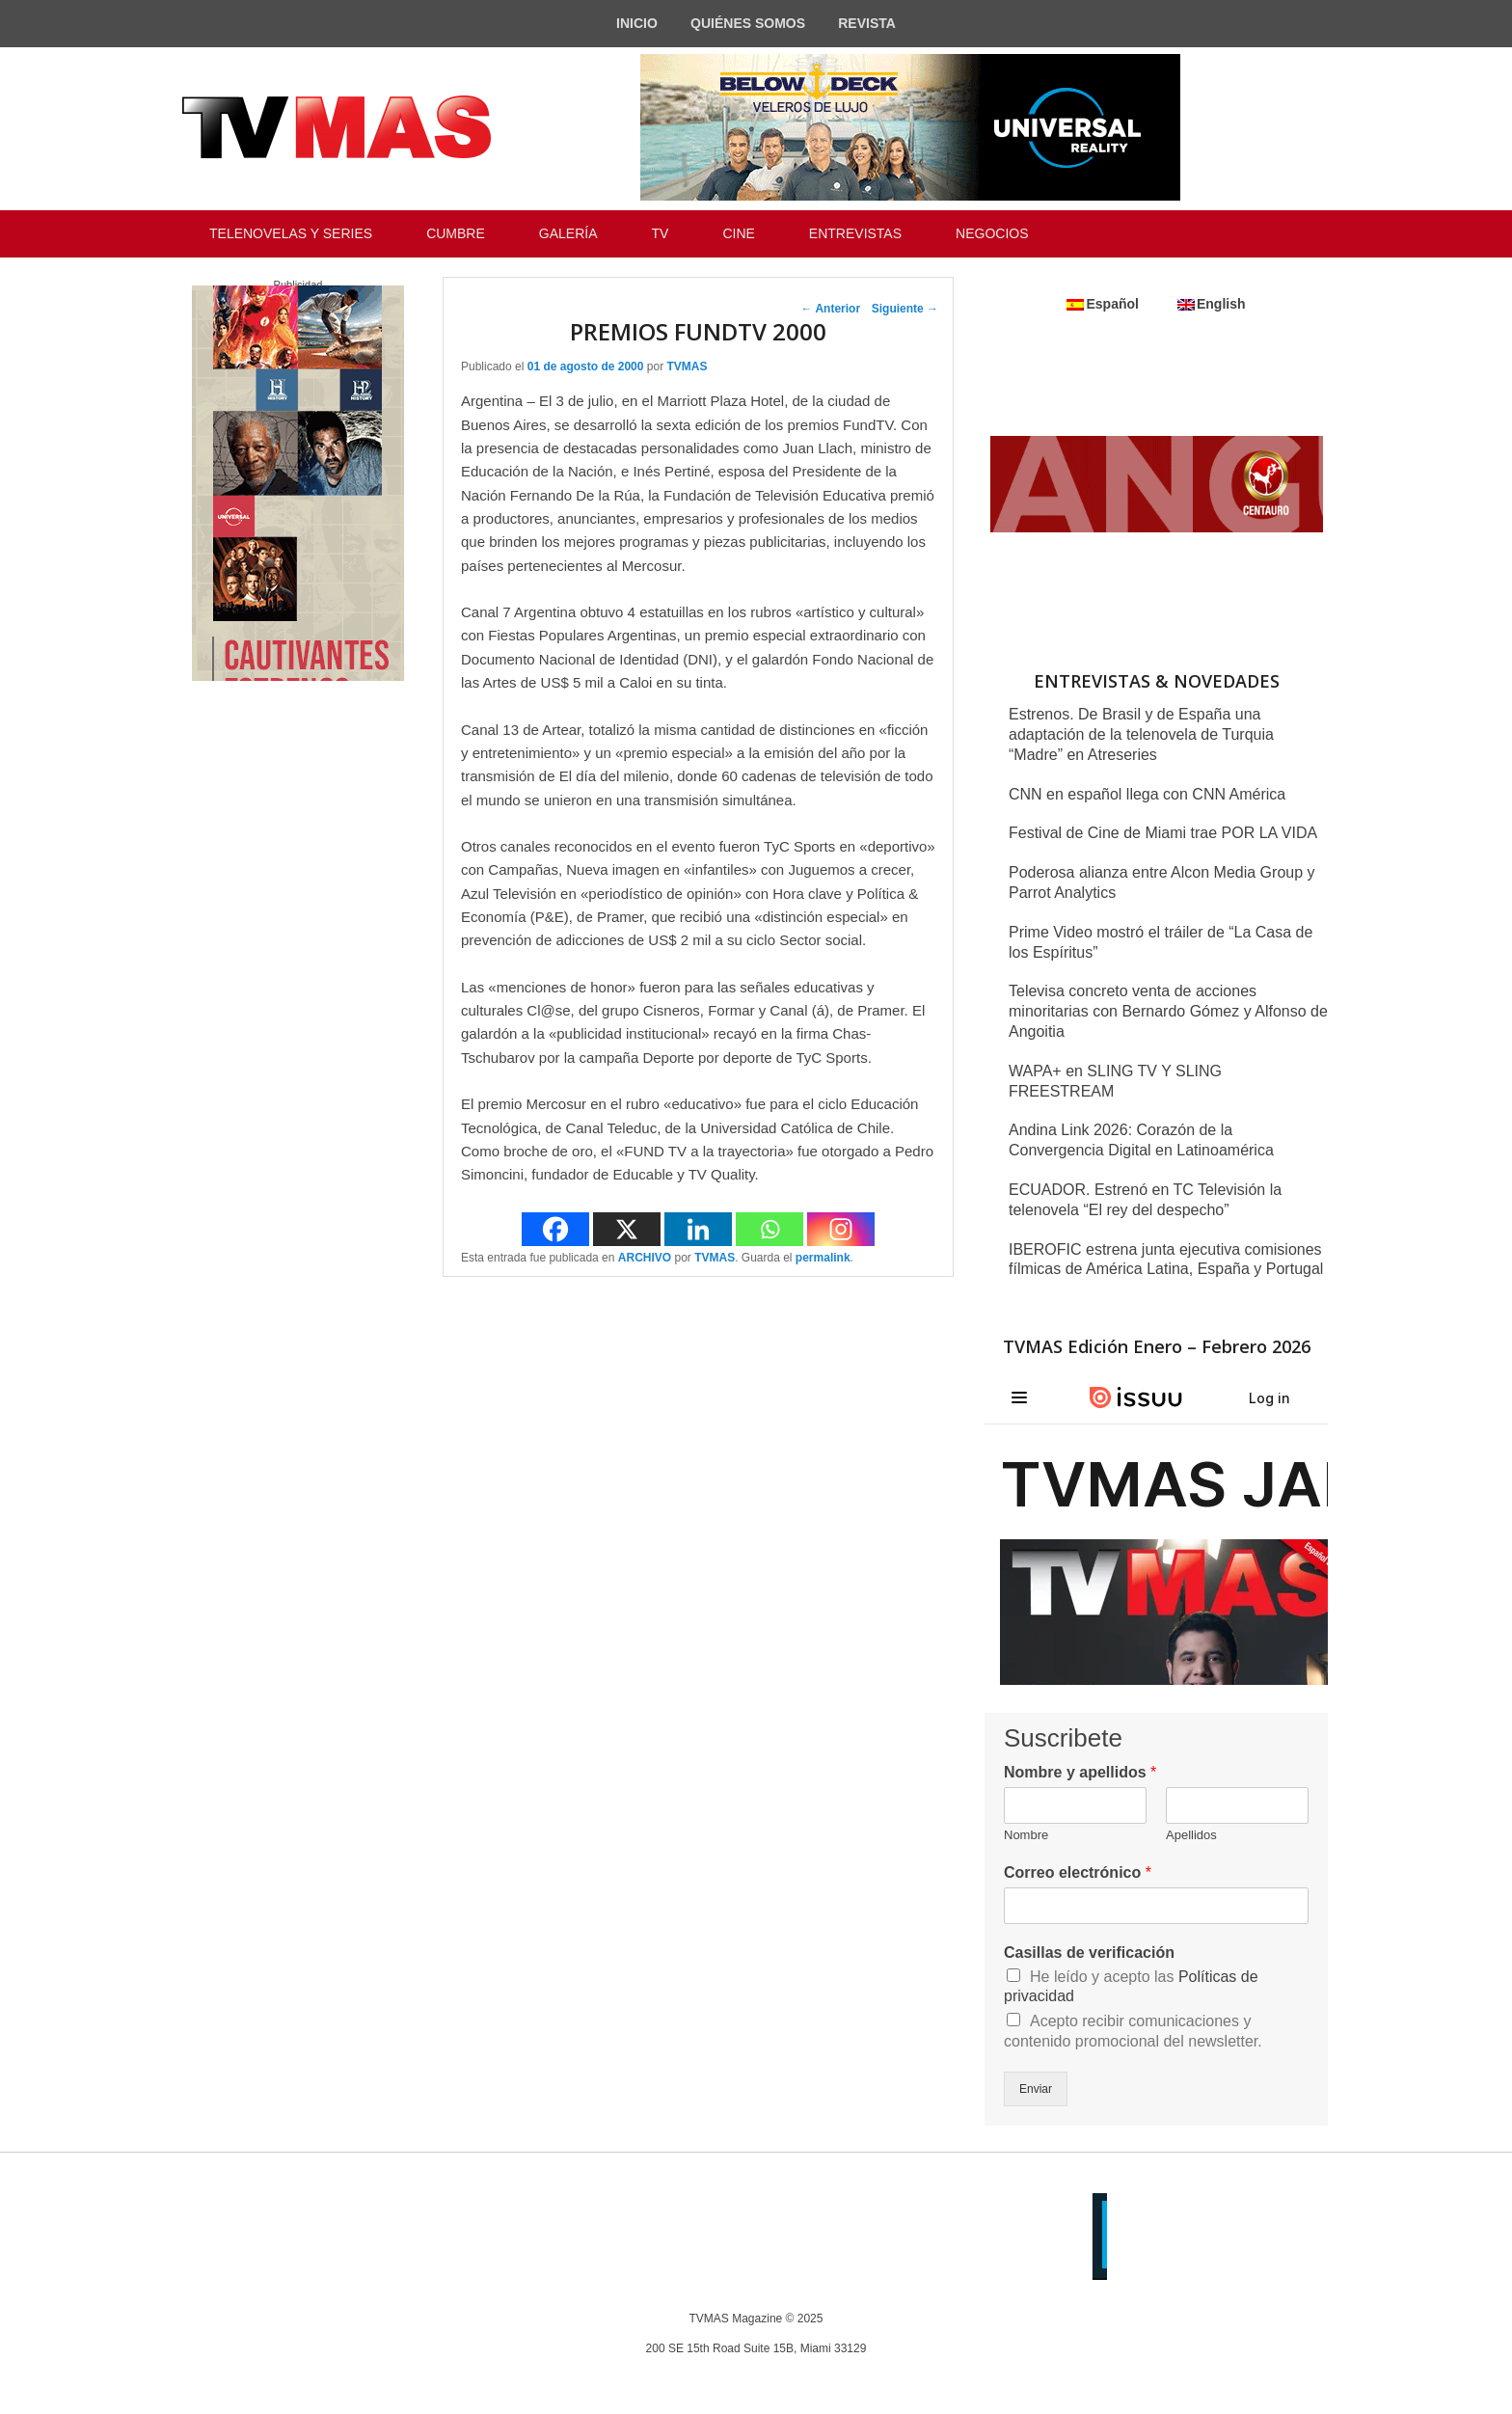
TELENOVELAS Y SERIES (290, 233)
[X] (627, 1229)
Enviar (1035, 2089)
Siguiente (905, 308)
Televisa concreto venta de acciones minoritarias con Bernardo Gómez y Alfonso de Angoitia (1168, 1011)
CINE (738, 233)
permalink (823, 1257)
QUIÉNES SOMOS (747, 23)
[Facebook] (555, 1229)
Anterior (831, 308)
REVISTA (867, 23)
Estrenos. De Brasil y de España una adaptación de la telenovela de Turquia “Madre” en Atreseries (1141, 734)
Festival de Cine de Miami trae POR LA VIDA (1163, 833)
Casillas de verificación (1089, 1952)
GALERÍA (568, 233)
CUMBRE (455, 233)
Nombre (1026, 1835)
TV (660, 233)
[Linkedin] (698, 1229)
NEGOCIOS (992, 233)
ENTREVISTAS (855, 233)
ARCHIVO (644, 1257)
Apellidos (1191, 1835)
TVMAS (686, 366)
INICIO (637, 23)
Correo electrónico (1077, 1872)
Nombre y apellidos (1080, 1772)
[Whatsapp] (769, 1229)
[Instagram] (841, 1229)
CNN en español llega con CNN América (1147, 794)
